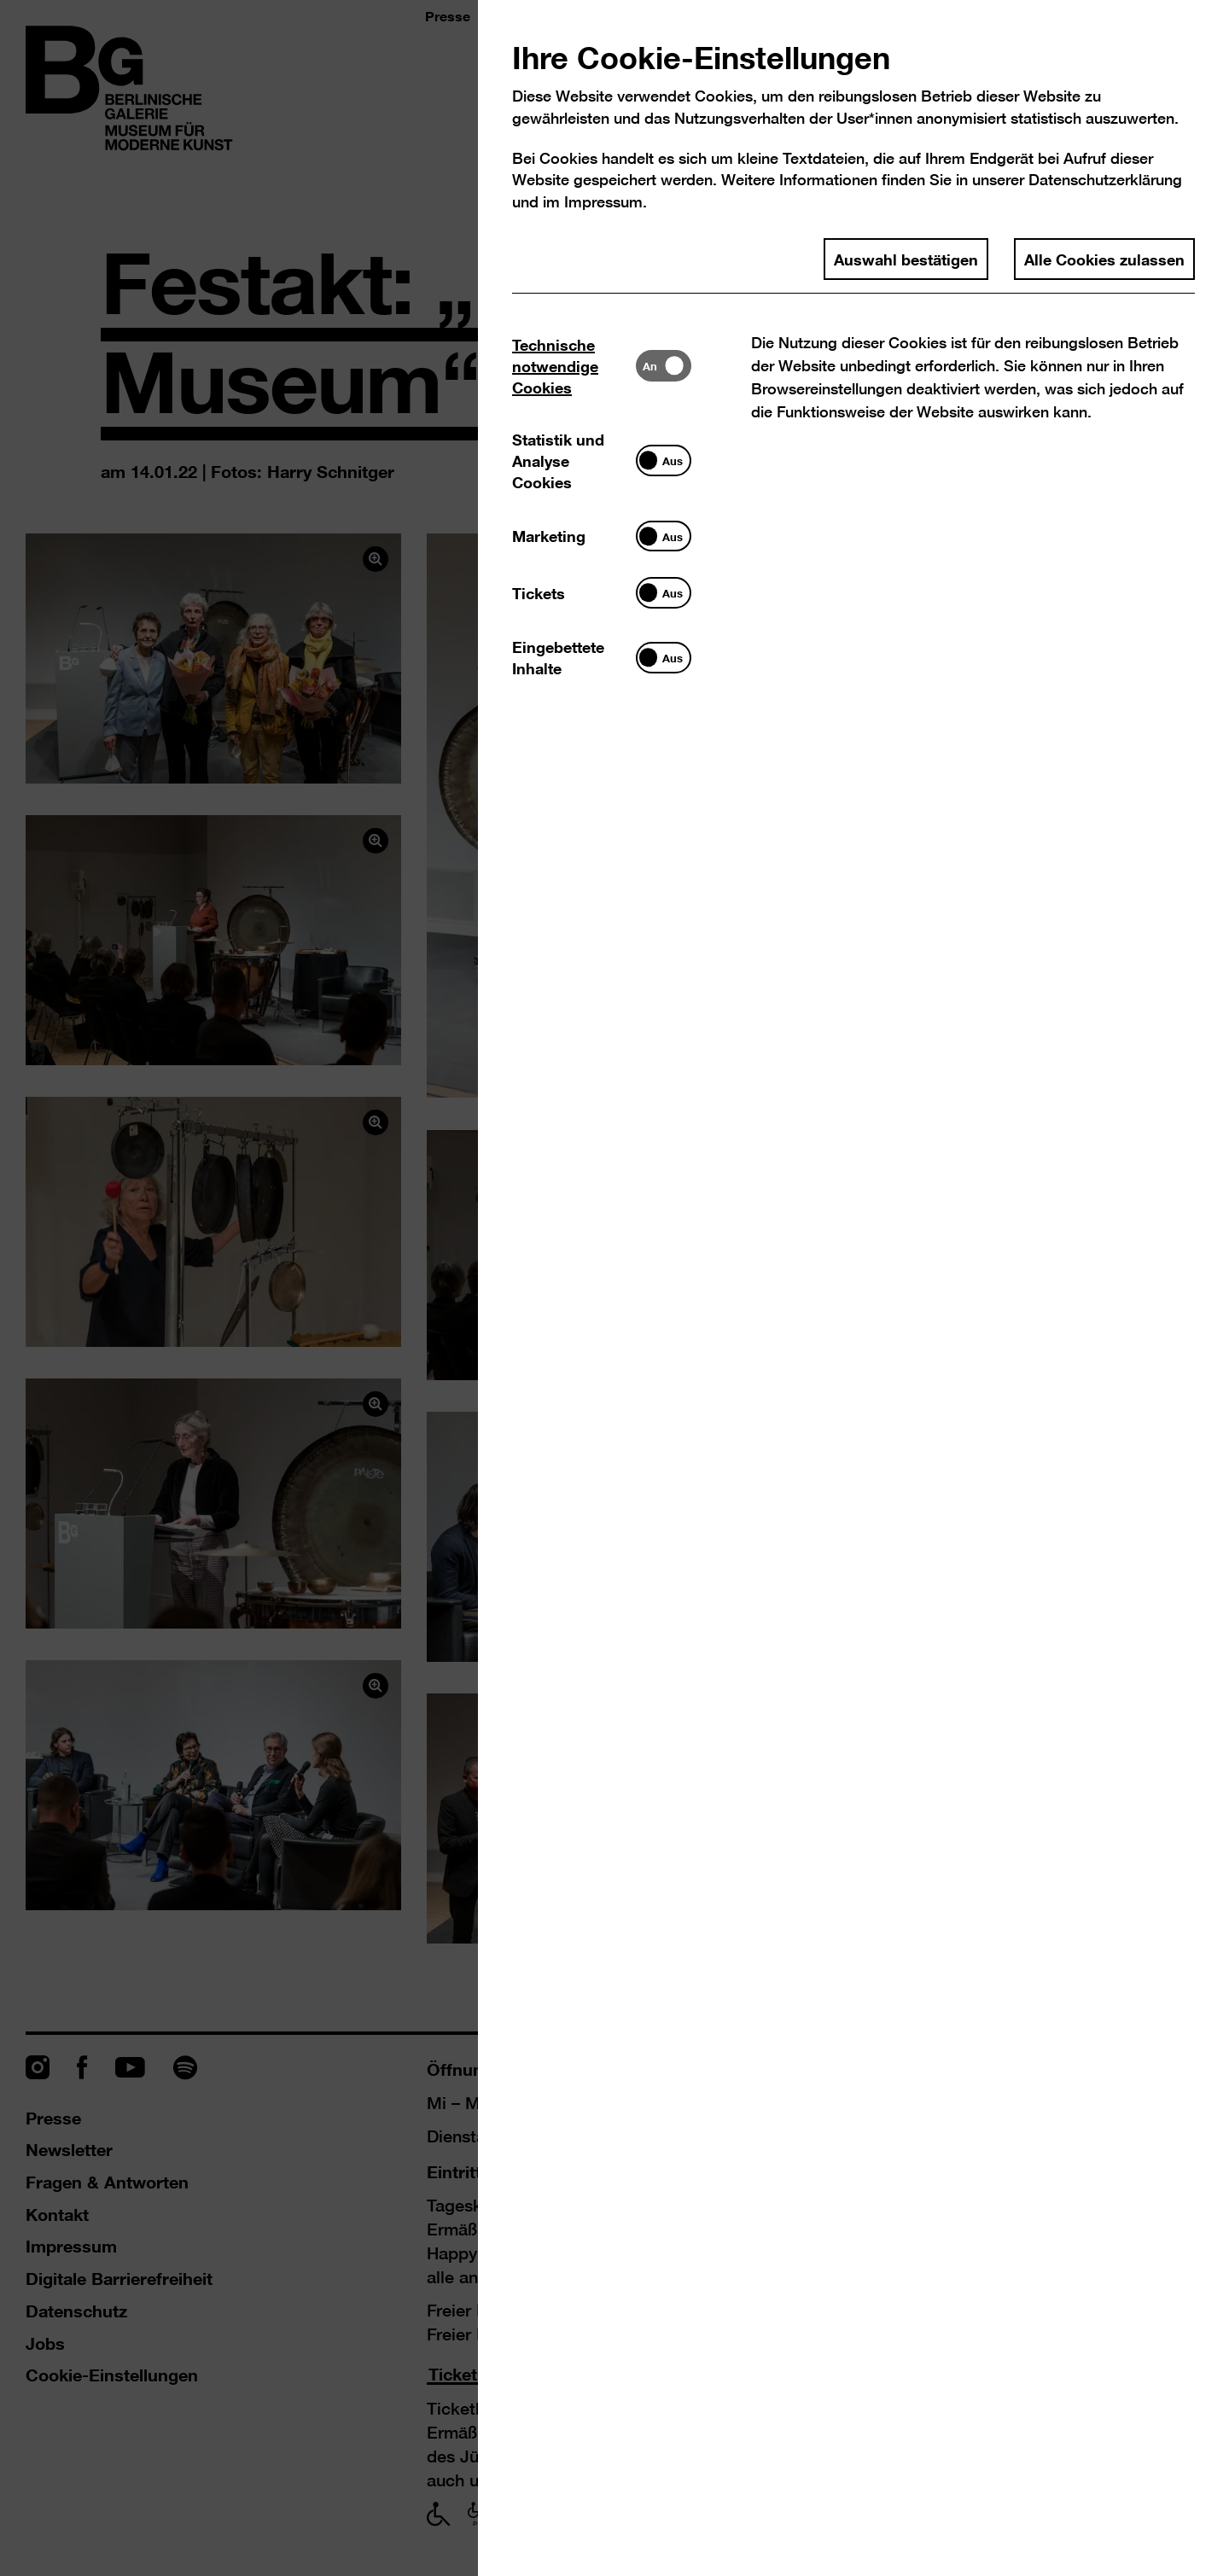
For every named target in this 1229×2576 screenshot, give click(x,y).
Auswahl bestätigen (906, 258)
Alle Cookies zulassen (1104, 258)
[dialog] (614, 1288)
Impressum (603, 202)
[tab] (574, 365)
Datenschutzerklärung (1105, 179)
